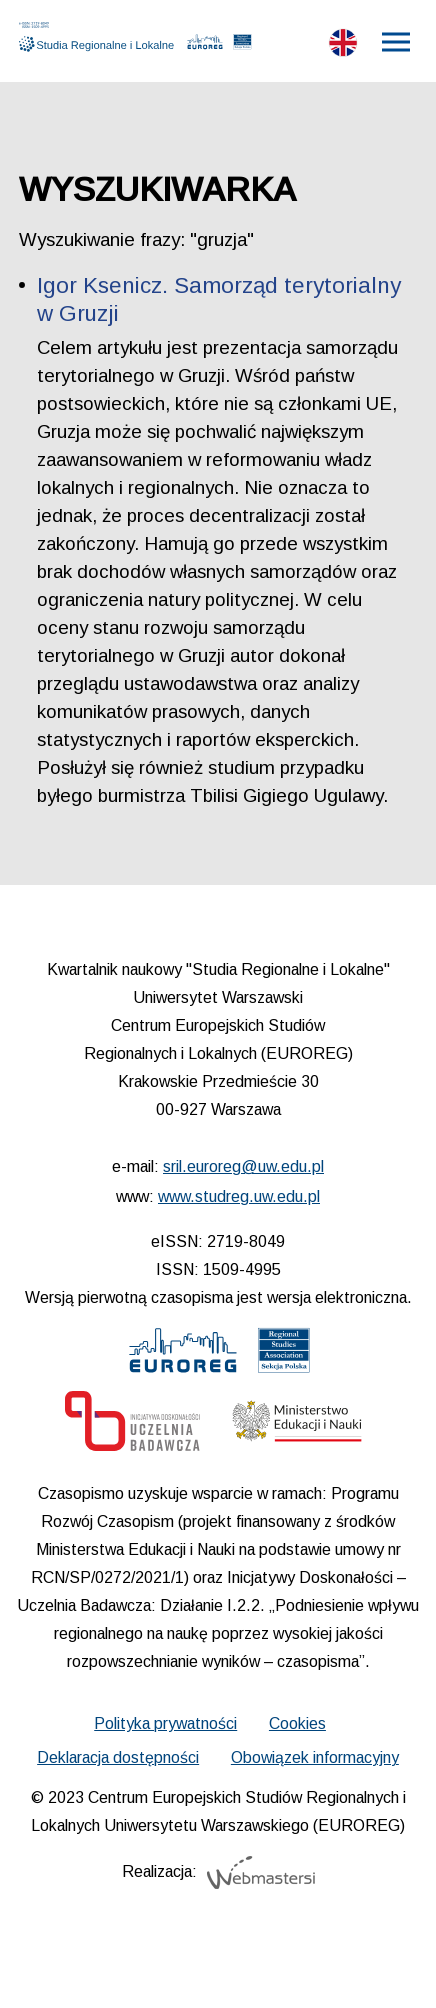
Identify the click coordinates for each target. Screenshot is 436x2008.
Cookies (297, 1723)
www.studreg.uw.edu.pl (239, 1196)
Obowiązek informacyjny (315, 1757)
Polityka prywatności (165, 1723)
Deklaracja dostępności (118, 1757)
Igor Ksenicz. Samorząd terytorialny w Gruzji (219, 299)
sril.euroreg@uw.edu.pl (243, 1166)
